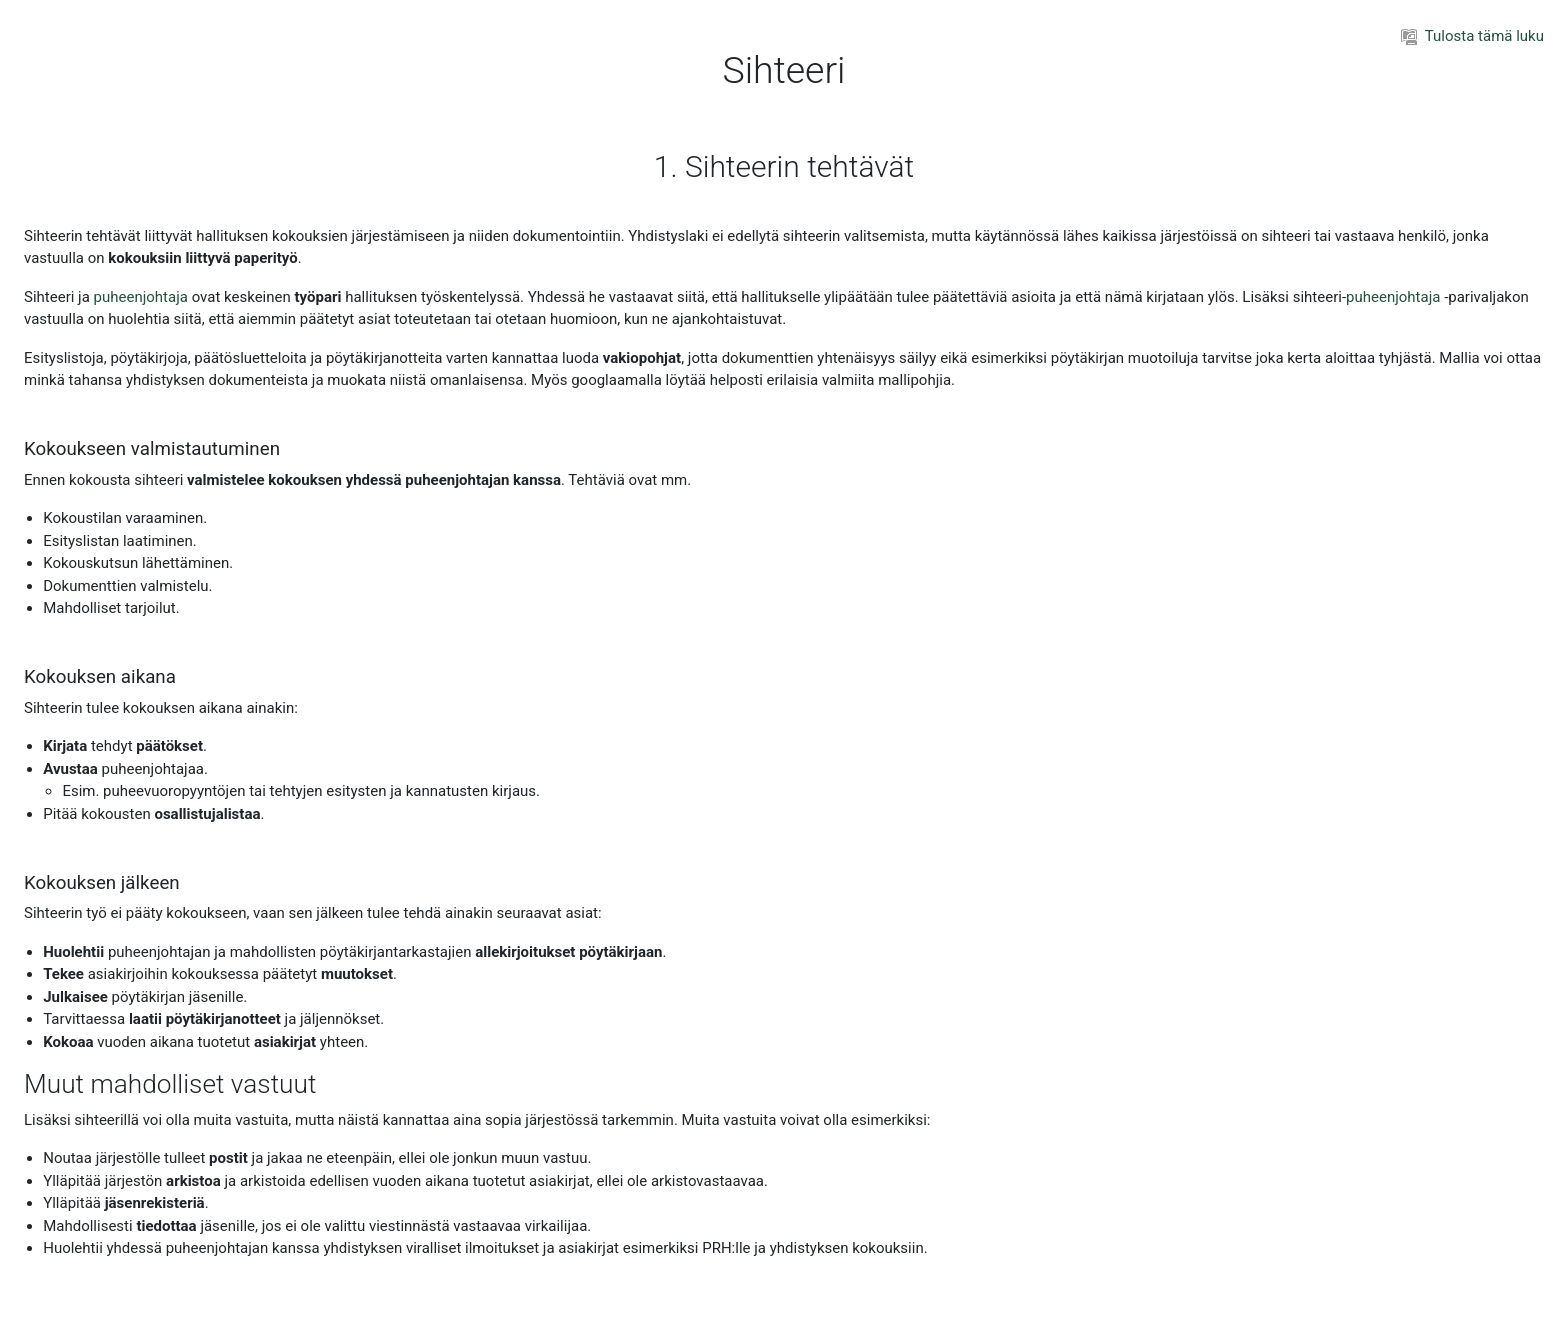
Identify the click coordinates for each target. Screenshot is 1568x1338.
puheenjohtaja (141, 297)
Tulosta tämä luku (1472, 36)
